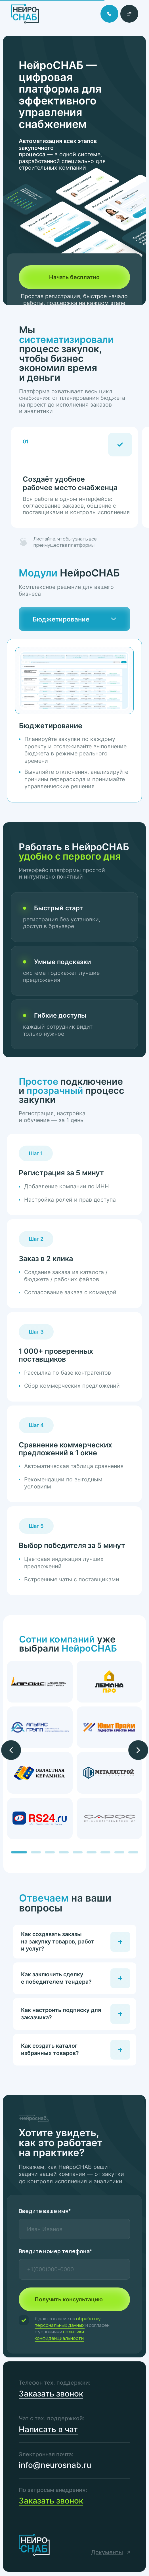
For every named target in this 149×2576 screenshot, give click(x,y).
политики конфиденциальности (59, 2334)
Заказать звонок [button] (51, 2393)
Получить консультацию (69, 2299)
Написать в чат (48, 2429)
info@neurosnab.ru (55, 2465)
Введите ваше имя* (45, 2211)
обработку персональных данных (68, 2321)
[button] (129, 14)
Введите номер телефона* (55, 2251)
